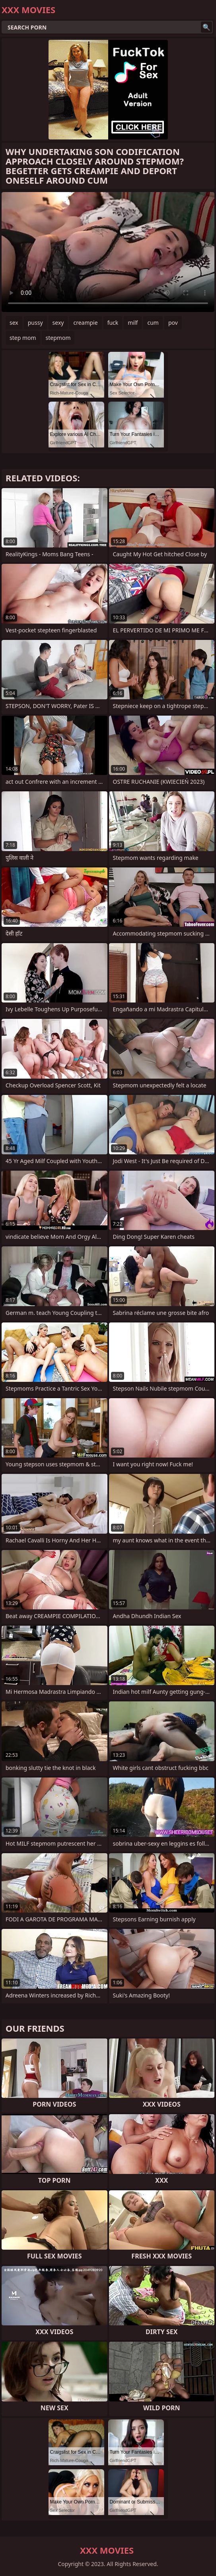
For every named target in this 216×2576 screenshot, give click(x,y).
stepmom (58, 337)
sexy (58, 322)
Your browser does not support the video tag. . (108, 252)
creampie (85, 322)
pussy (35, 322)
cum (152, 322)
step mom (23, 337)
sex (14, 322)
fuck (113, 322)
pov (173, 322)
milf (133, 322)
